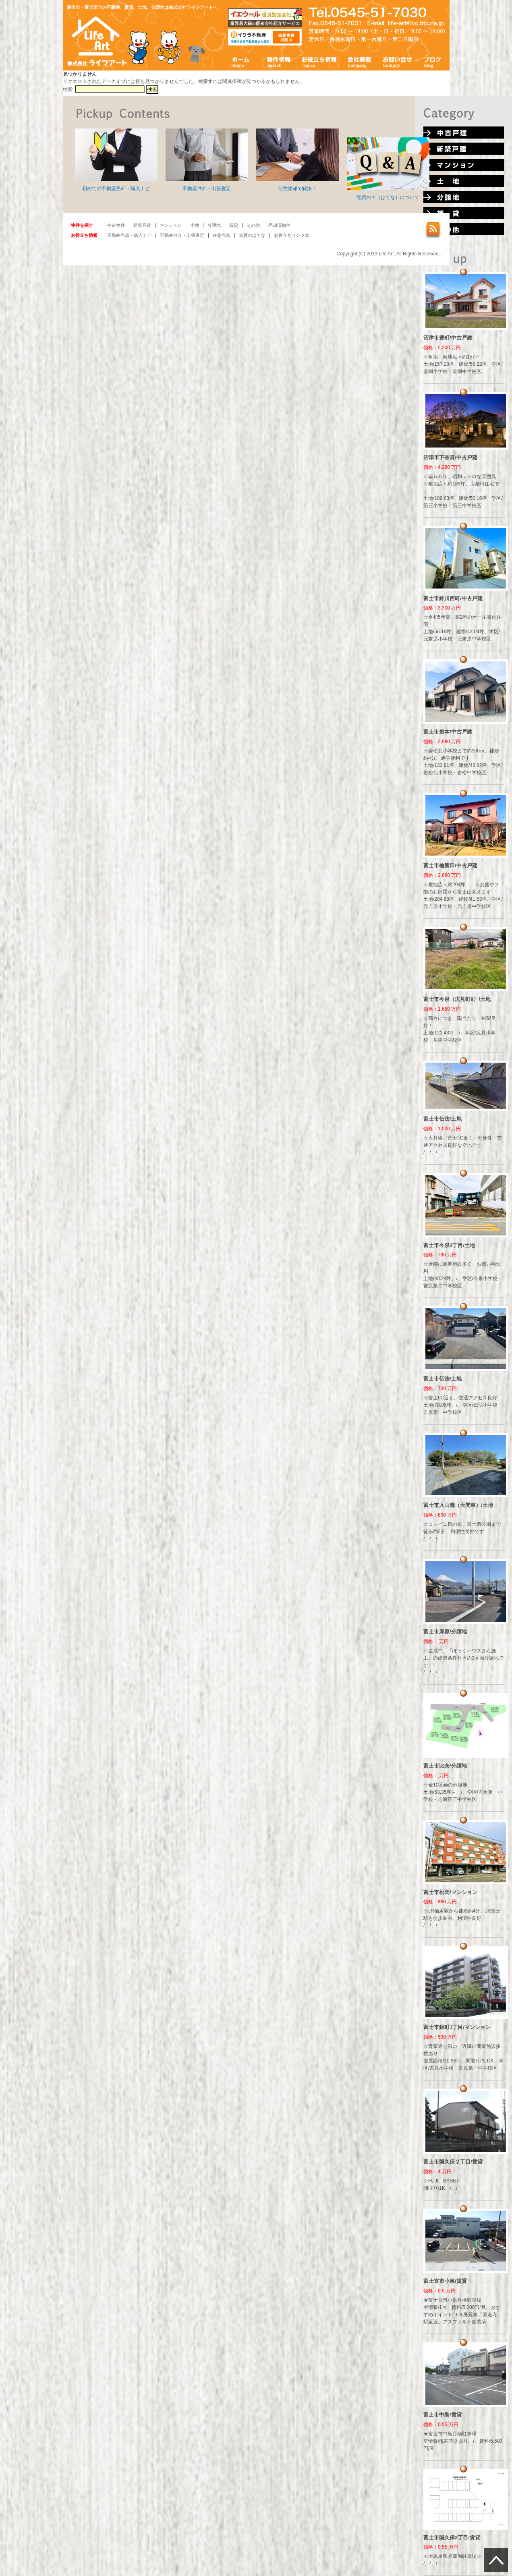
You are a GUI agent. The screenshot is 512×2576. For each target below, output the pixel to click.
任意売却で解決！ (297, 159)
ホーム (241, 61)
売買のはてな (252, 235)
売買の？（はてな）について (388, 168)
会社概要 (359, 61)
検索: (68, 89)
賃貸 (233, 225)
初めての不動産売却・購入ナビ (116, 159)
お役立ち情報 (319, 61)
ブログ (433, 61)
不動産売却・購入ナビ (129, 235)
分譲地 (214, 225)
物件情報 (278, 61)
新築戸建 (142, 225)
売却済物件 (279, 225)
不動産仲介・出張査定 (207, 159)
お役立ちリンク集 (291, 235)
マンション (171, 225)
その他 (253, 225)
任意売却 (221, 235)
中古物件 (116, 225)
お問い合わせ (397, 61)
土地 (194, 225)
